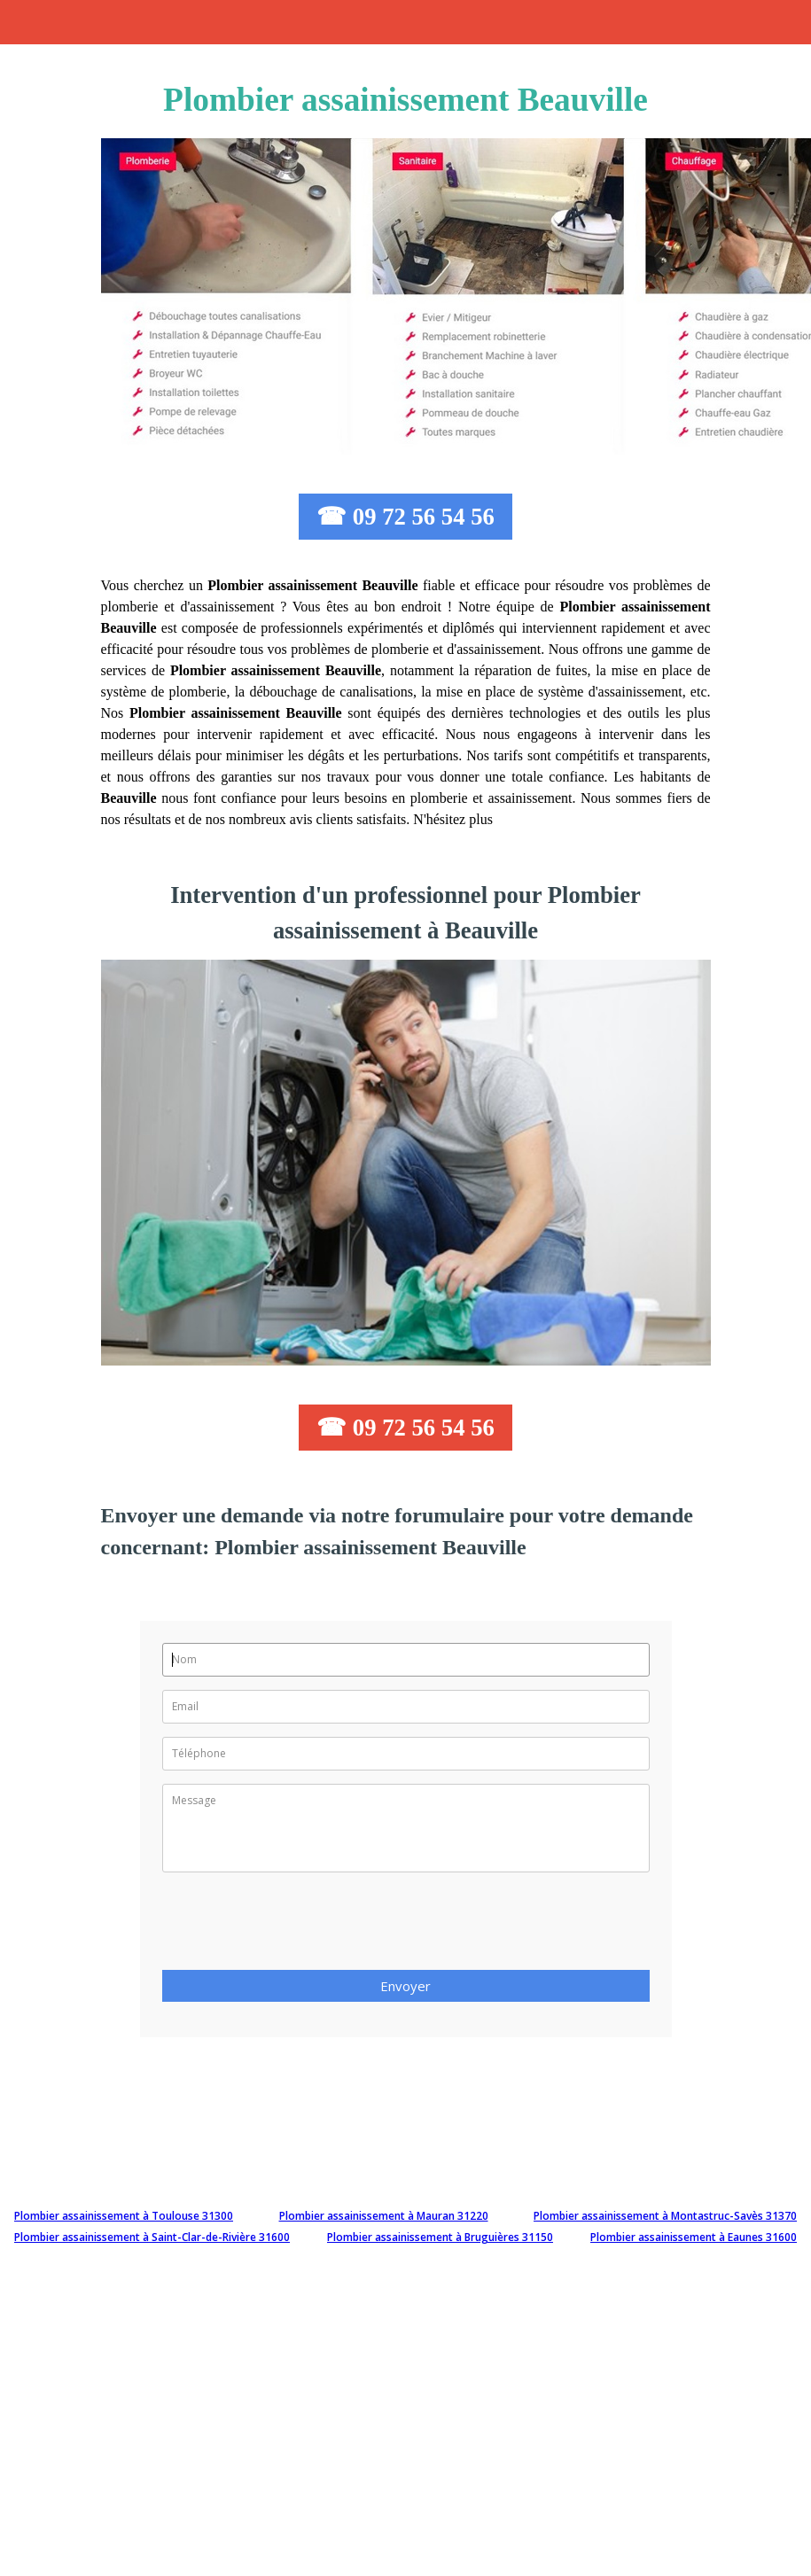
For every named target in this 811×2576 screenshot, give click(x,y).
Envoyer (405, 1986)
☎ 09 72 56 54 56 (405, 516)
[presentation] (297, 1926)
